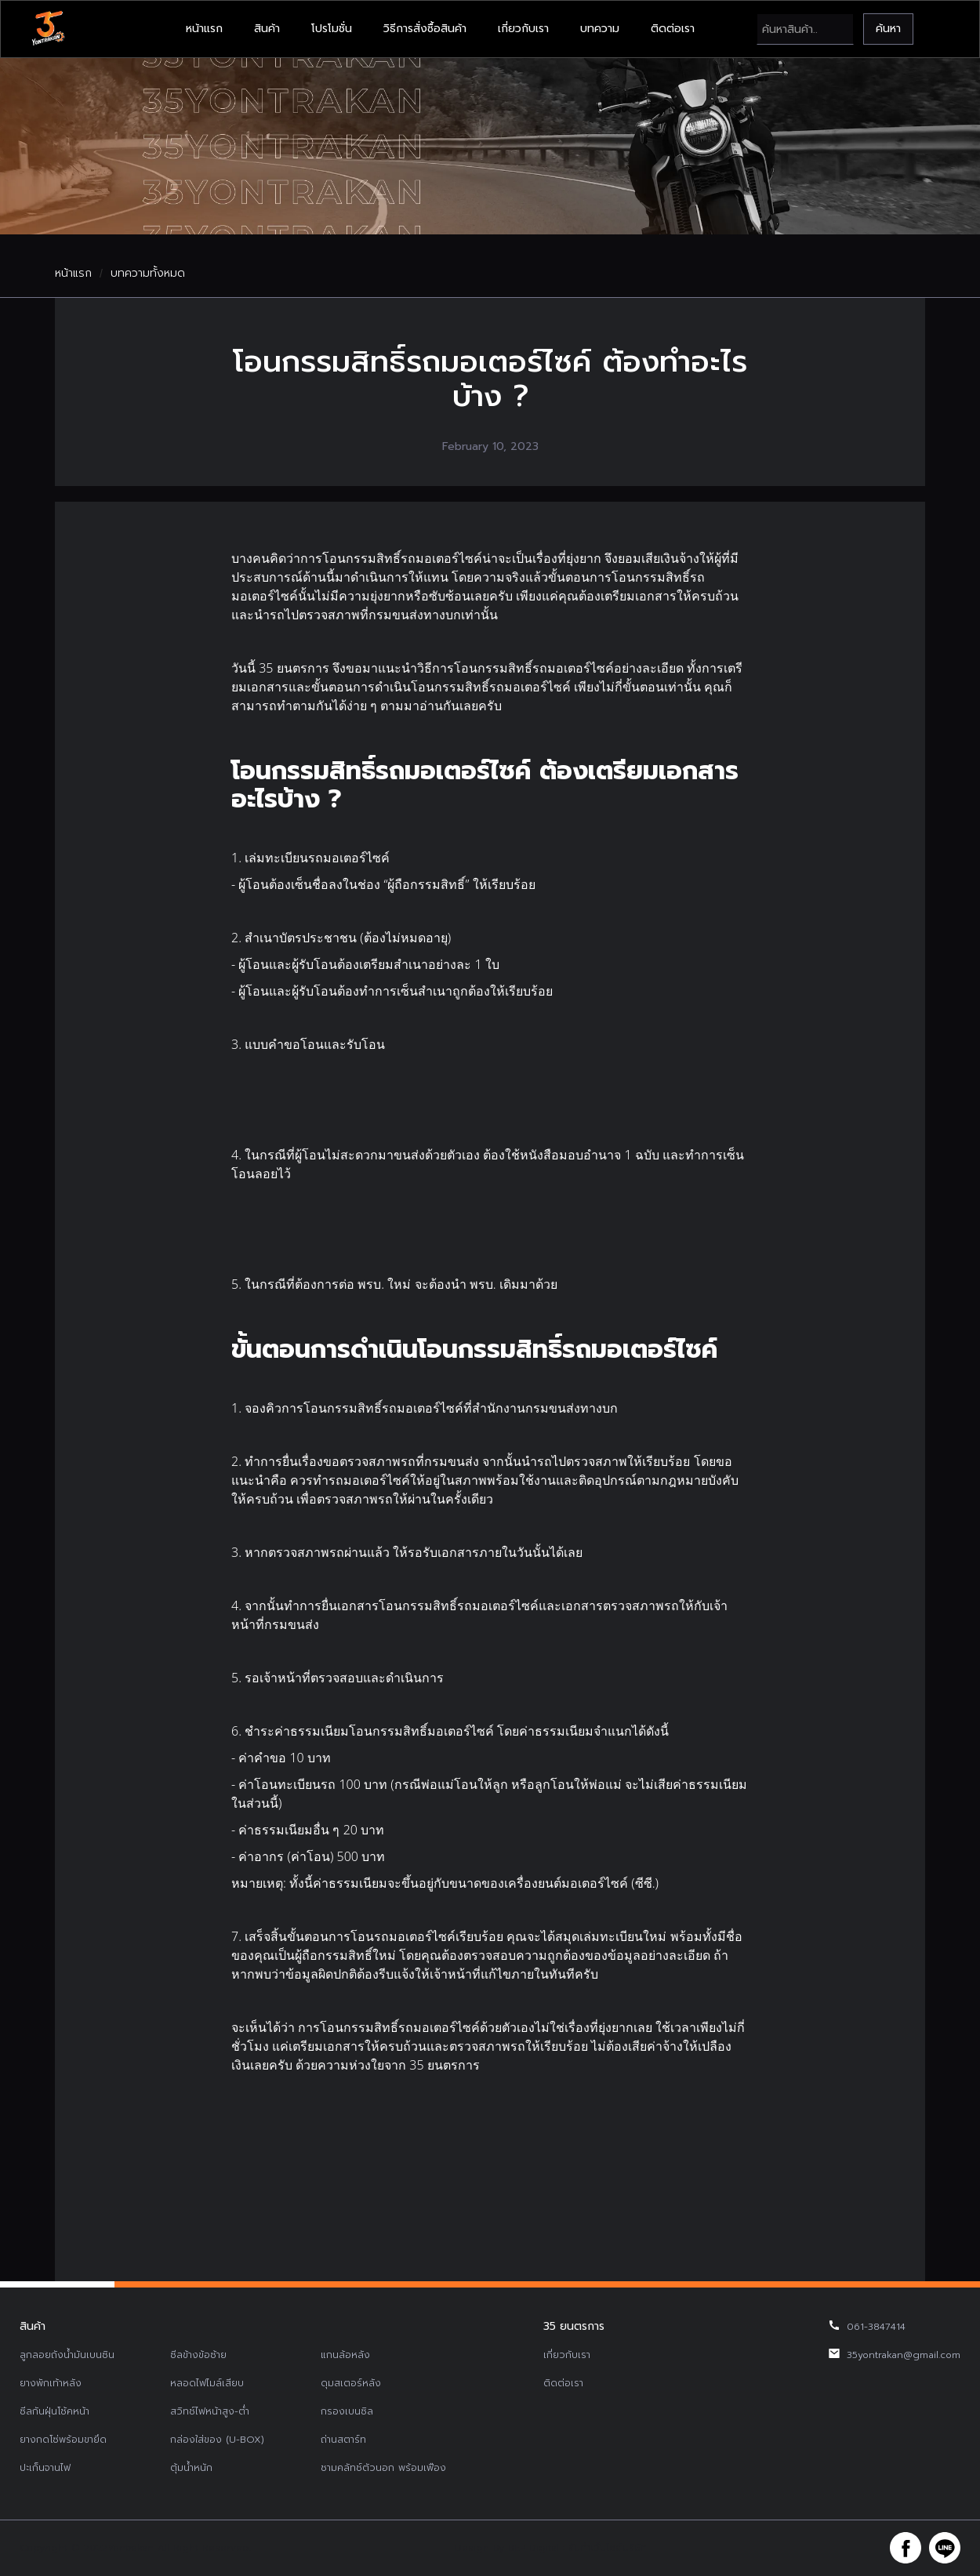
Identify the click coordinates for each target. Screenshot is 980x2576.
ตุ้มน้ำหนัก (191, 2468)
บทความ (599, 28)
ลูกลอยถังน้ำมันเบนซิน (67, 2355)
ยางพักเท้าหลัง (51, 2383)
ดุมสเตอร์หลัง (351, 2383)
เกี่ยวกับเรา (523, 28)
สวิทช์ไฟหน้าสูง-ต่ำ (209, 2411)
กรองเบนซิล (347, 2411)
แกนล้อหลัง (345, 2355)
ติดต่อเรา (673, 28)
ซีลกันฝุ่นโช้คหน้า (54, 2411)
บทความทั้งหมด (148, 273)
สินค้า (267, 28)
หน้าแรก (204, 28)
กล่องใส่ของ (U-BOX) (217, 2440)
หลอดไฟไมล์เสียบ (207, 2383)
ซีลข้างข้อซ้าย (198, 2355)
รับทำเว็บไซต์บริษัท (607, 2548)
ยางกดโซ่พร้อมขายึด (63, 2440)
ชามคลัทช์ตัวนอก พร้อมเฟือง (383, 2468)
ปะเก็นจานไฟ (45, 2468)
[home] (48, 29)
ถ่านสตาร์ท (343, 2440)
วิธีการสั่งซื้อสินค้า (424, 28)
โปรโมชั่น (331, 28)
